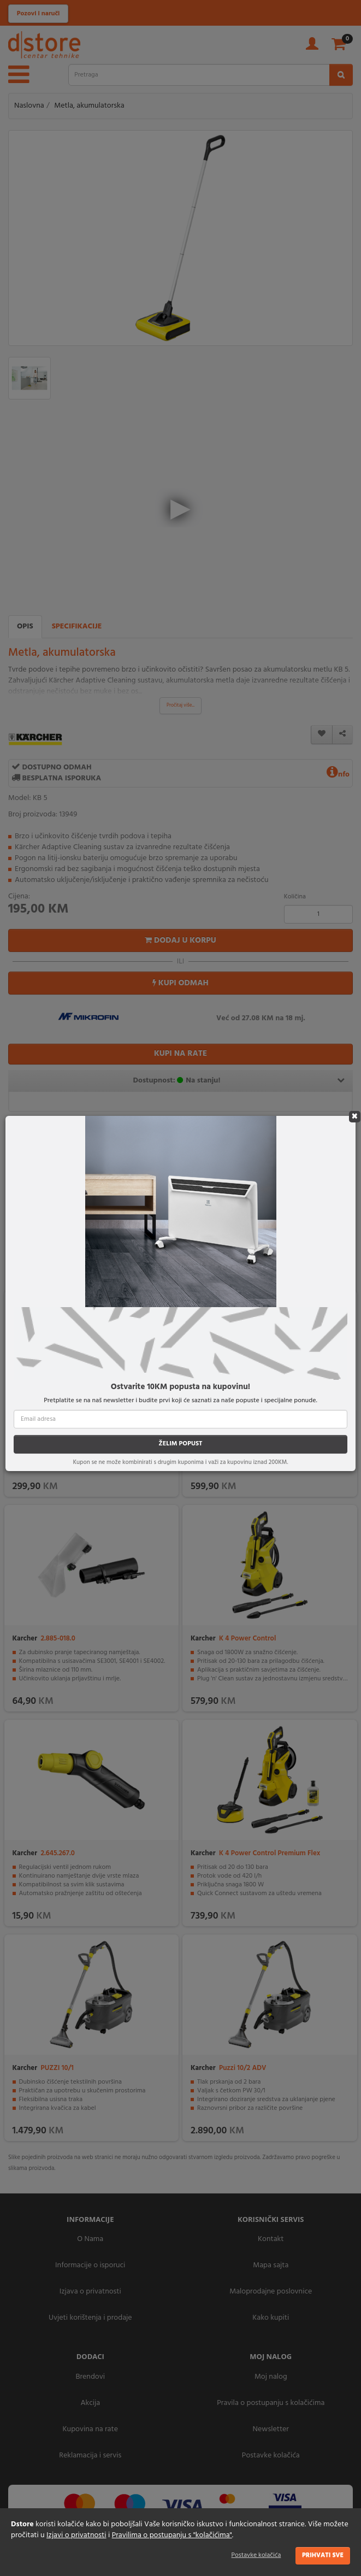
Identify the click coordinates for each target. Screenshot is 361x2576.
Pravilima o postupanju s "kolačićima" (172, 2535)
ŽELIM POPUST (180, 1443)
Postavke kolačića (256, 2555)
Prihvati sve (323, 2555)
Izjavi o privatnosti (76, 2535)
